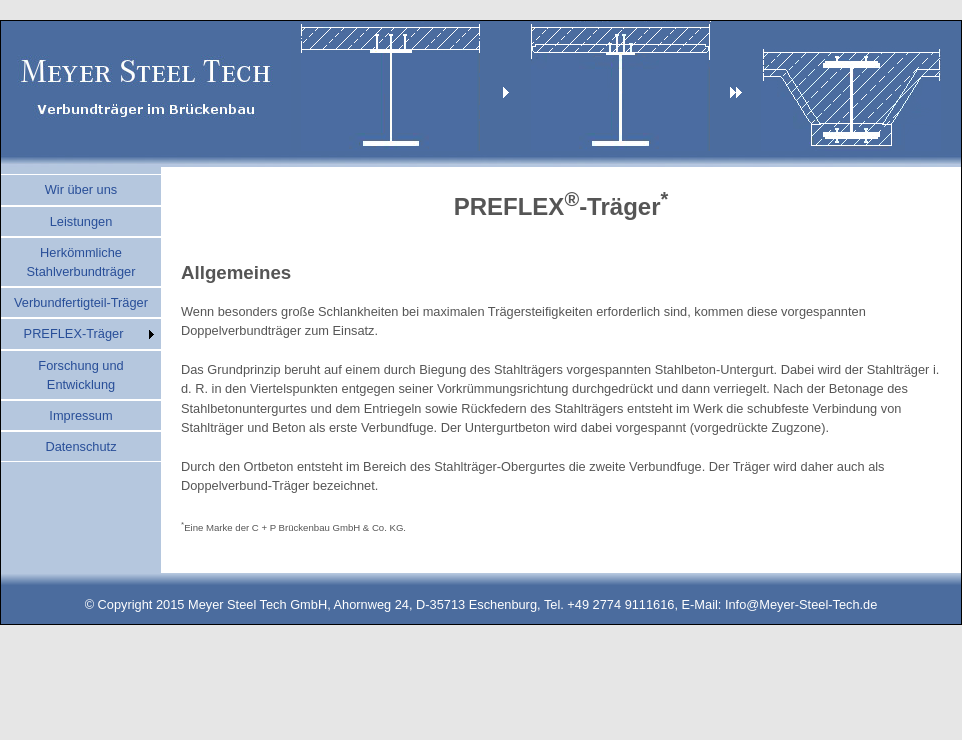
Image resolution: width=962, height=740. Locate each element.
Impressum (80, 415)
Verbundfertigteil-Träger (81, 302)
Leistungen (81, 221)
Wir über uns (81, 189)
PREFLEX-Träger (74, 333)
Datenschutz (80, 446)
